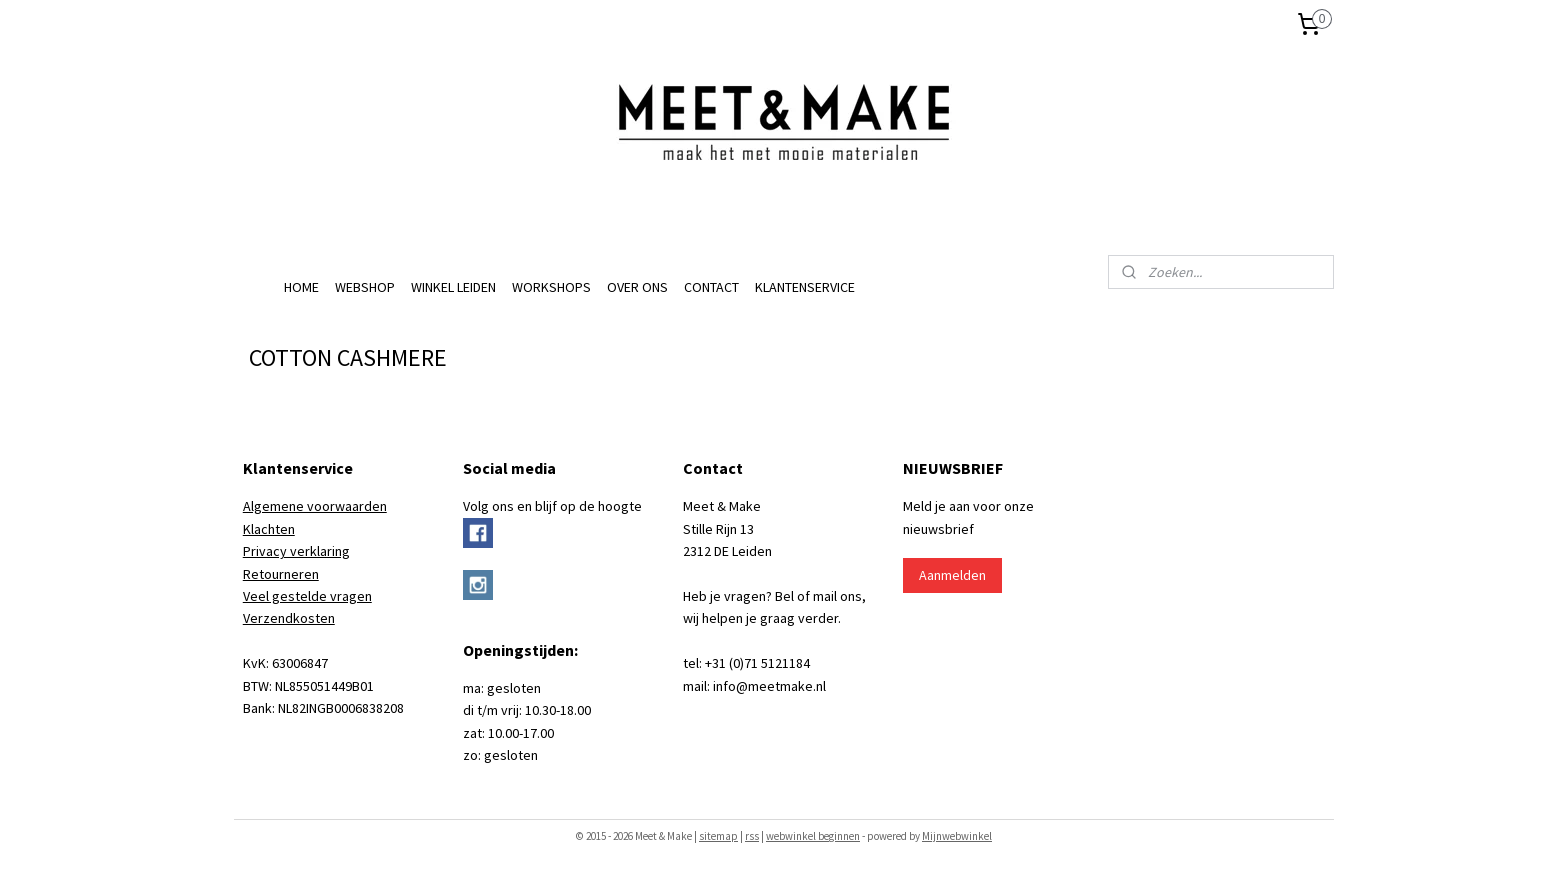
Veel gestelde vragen (307, 596)
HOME (301, 287)
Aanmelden (952, 575)
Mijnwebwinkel (957, 836)
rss (752, 836)
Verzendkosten (289, 618)
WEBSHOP (365, 287)
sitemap (718, 836)
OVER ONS (637, 287)
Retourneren (281, 574)
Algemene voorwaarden (315, 506)
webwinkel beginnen (813, 836)
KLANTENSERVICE (805, 287)
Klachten (269, 529)
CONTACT (711, 287)
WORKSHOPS (551, 287)
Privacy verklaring (296, 551)
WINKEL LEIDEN (453, 287)
